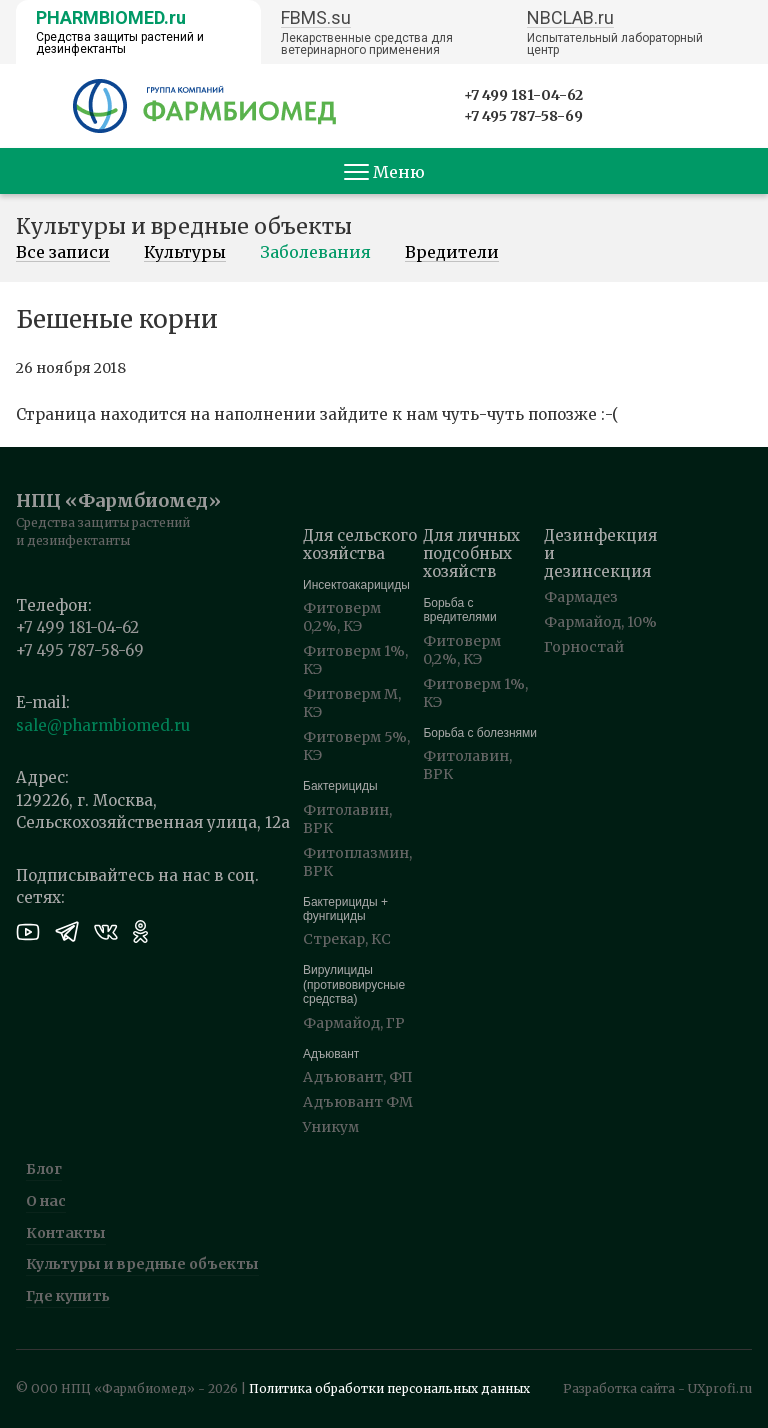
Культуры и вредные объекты (142, 1264)
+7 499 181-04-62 (523, 95)
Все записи (63, 253)
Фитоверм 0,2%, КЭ (342, 617)
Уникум (331, 1127)
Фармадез (581, 597)
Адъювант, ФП (358, 1077)
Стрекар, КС (347, 939)
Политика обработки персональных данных (389, 1388)
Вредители (452, 253)
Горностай (584, 647)
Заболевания (315, 253)
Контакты (66, 1233)
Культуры (185, 253)
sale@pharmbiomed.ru (103, 725)
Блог (44, 1169)
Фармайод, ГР (354, 1023)
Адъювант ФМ (358, 1102)
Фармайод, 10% (600, 622)
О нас (46, 1201)
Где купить (68, 1296)
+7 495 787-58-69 (523, 116)
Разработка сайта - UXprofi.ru (657, 1388)
